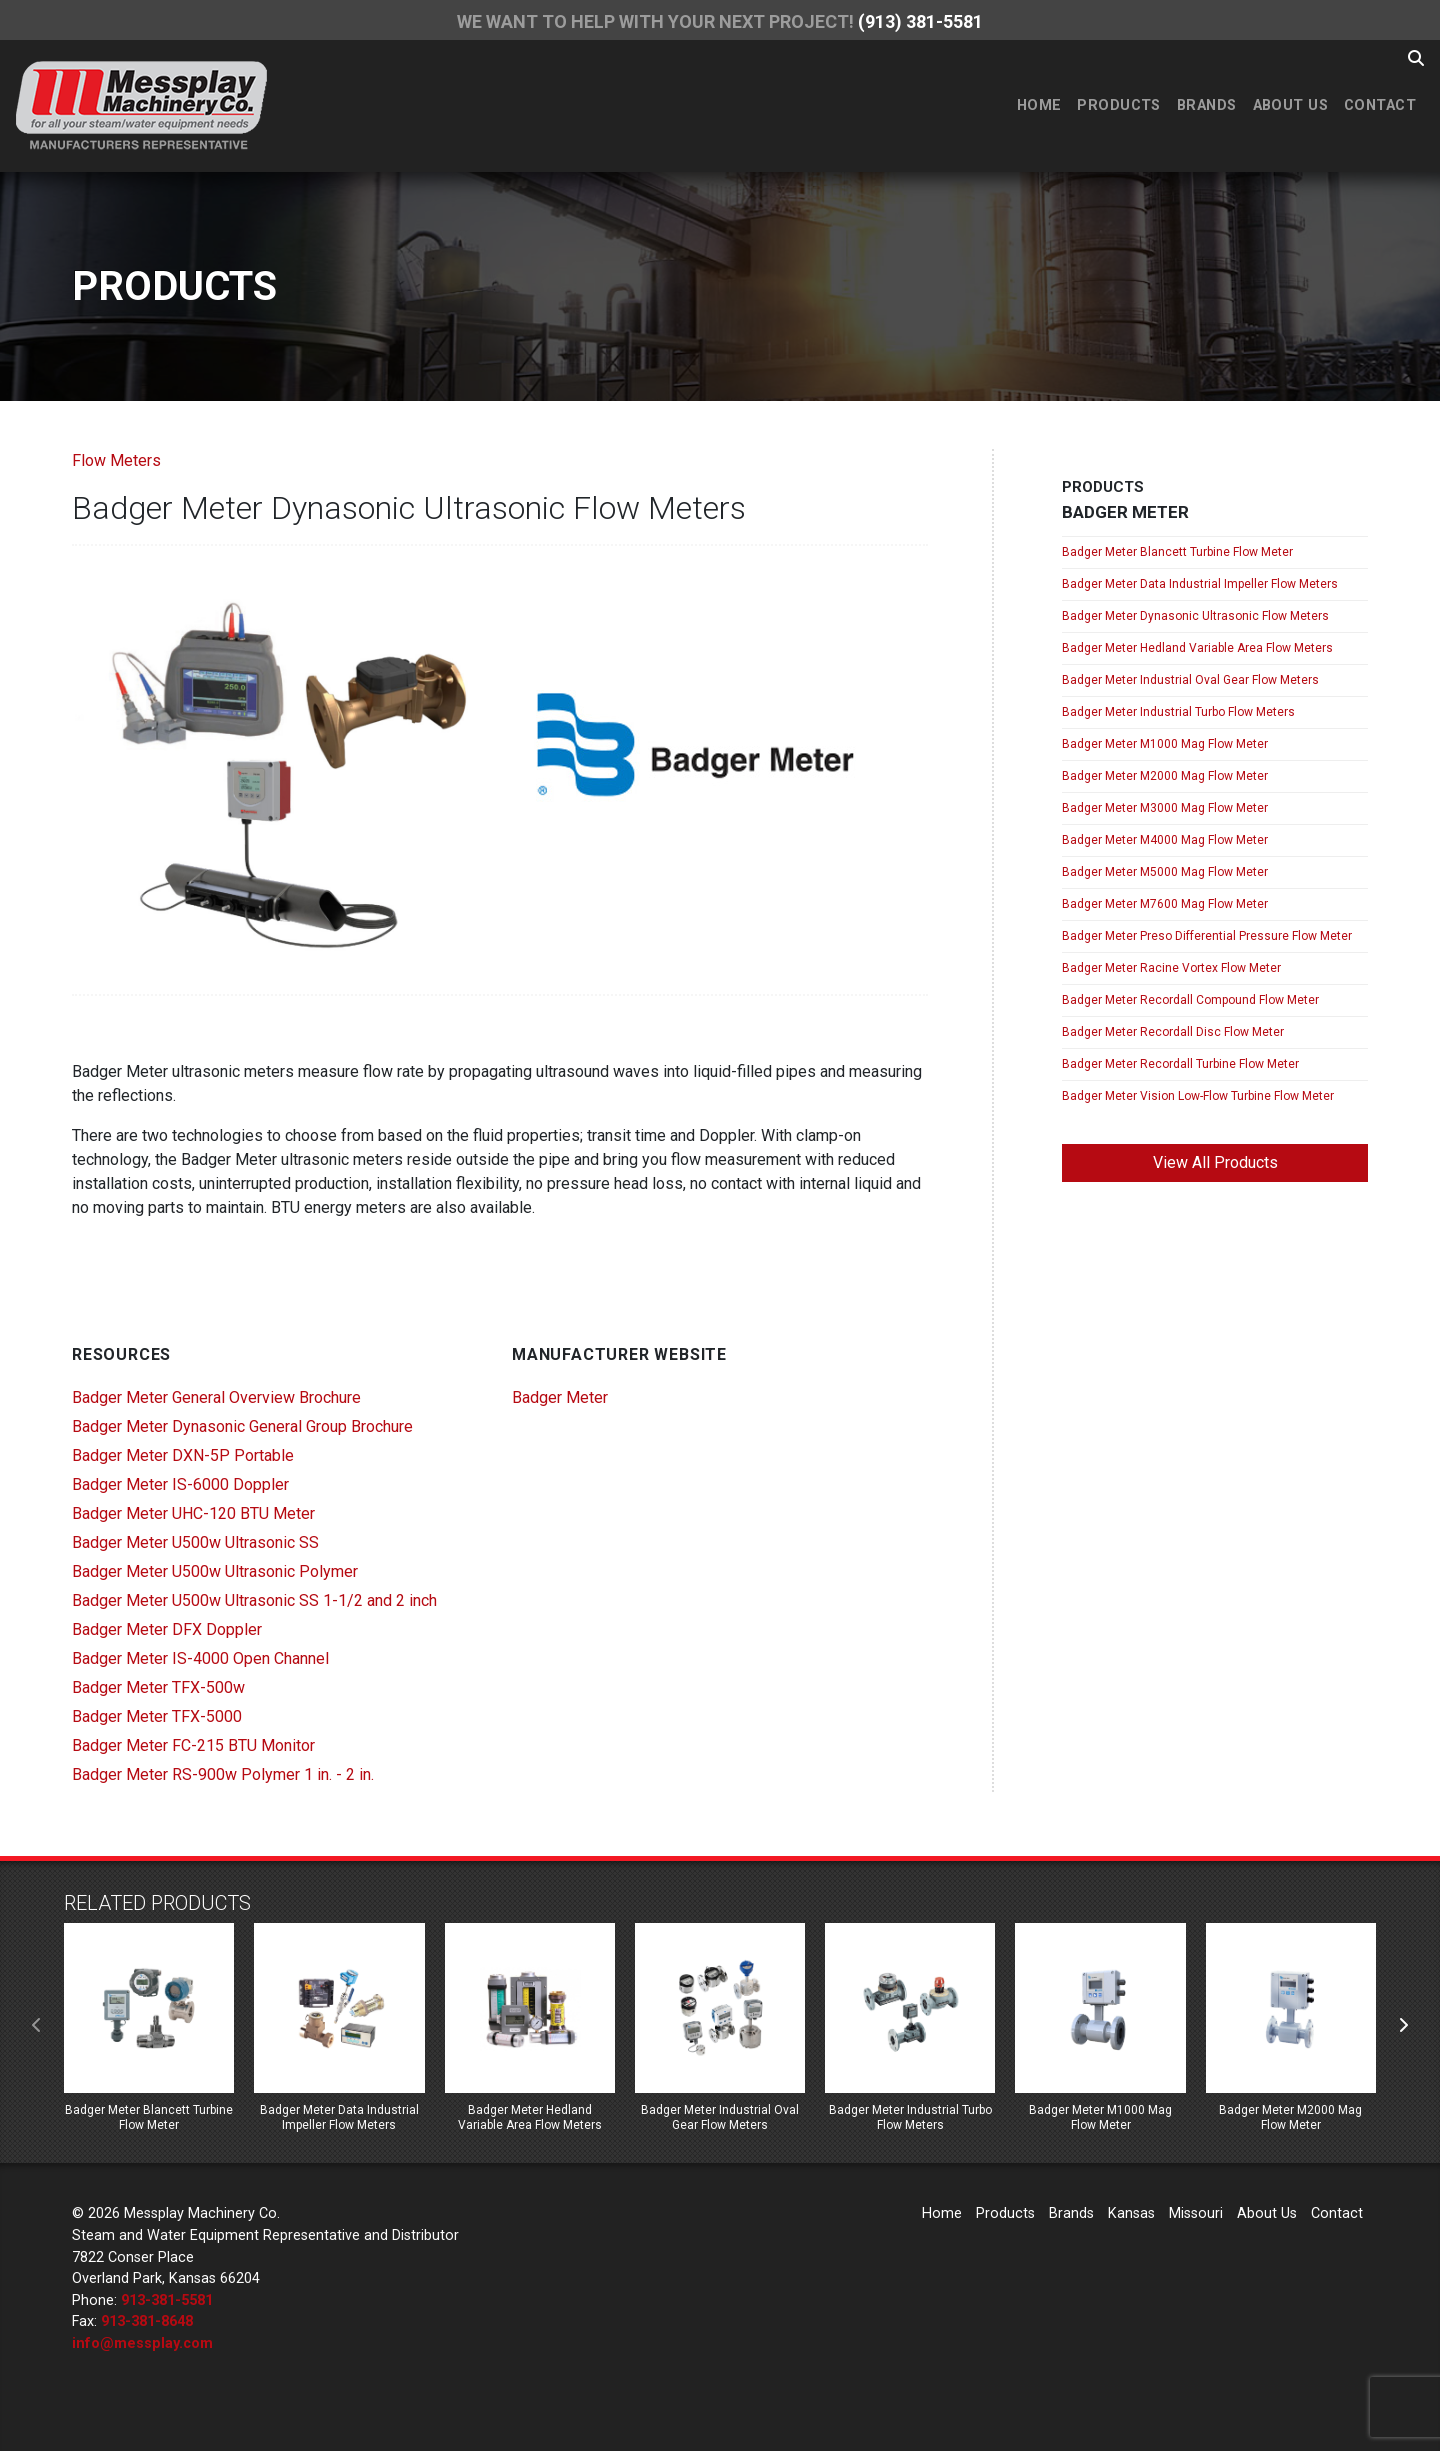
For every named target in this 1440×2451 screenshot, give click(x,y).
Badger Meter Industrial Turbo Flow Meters (1178, 712)
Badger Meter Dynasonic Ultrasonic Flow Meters (1195, 616)
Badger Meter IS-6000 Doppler (180, 1484)
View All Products (1215, 1162)
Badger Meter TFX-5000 (157, 1716)
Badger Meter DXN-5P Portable (183, 1455)
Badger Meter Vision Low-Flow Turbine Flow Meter (1198, 1096)
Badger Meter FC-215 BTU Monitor (193, 1745)
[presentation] (37, 2026)
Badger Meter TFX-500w (158, 1687)
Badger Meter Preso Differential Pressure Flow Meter (1207, 936)
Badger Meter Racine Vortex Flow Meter (1171, 968)
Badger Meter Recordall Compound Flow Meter (1190, 1000)
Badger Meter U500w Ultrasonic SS (195, 1542)
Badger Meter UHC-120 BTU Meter (193, 1513)
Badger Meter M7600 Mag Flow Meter (1165, 904)
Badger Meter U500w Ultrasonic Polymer (215, 1571)
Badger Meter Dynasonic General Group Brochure (242, 1426)
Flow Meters (116, 460)
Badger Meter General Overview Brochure (216, 1397)
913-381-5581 (167, 2300)
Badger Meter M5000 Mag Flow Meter (1165, 872)
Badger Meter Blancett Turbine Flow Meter (1177, 552)
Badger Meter (560, 1397)
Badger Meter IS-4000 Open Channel (200, 1658)
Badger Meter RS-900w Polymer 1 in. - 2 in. (223, 1774)
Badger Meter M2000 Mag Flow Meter (1165, 776)
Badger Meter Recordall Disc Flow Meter (1173, 1032)
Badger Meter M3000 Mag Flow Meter (1165, 808)
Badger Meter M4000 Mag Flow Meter (1165, 840)
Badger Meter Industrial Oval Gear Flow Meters (1190, 680)
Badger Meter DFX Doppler (167, 1629)
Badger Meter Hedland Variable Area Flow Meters (1197, 648)
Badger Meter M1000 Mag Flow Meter (1165, 744)
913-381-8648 (147, 2321)
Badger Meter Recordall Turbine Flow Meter (1180, 1064)
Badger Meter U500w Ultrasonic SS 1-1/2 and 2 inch (254, 1600)
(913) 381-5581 (920, 21)
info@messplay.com (142, 2343)
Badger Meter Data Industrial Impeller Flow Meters (1200, 584)
